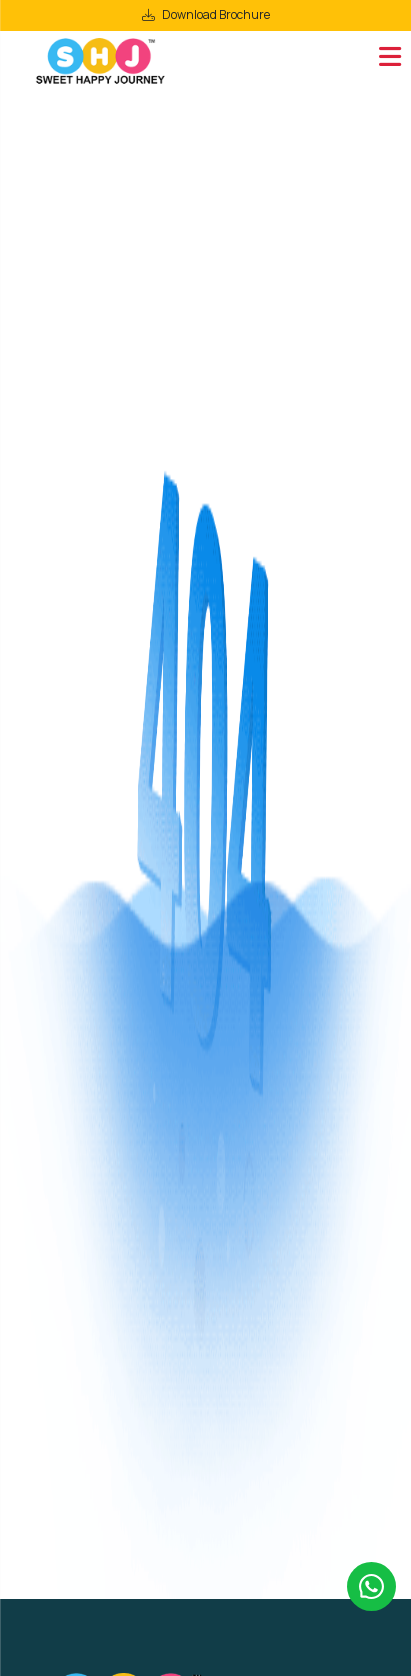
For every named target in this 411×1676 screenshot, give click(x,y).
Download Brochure (216, 14)
